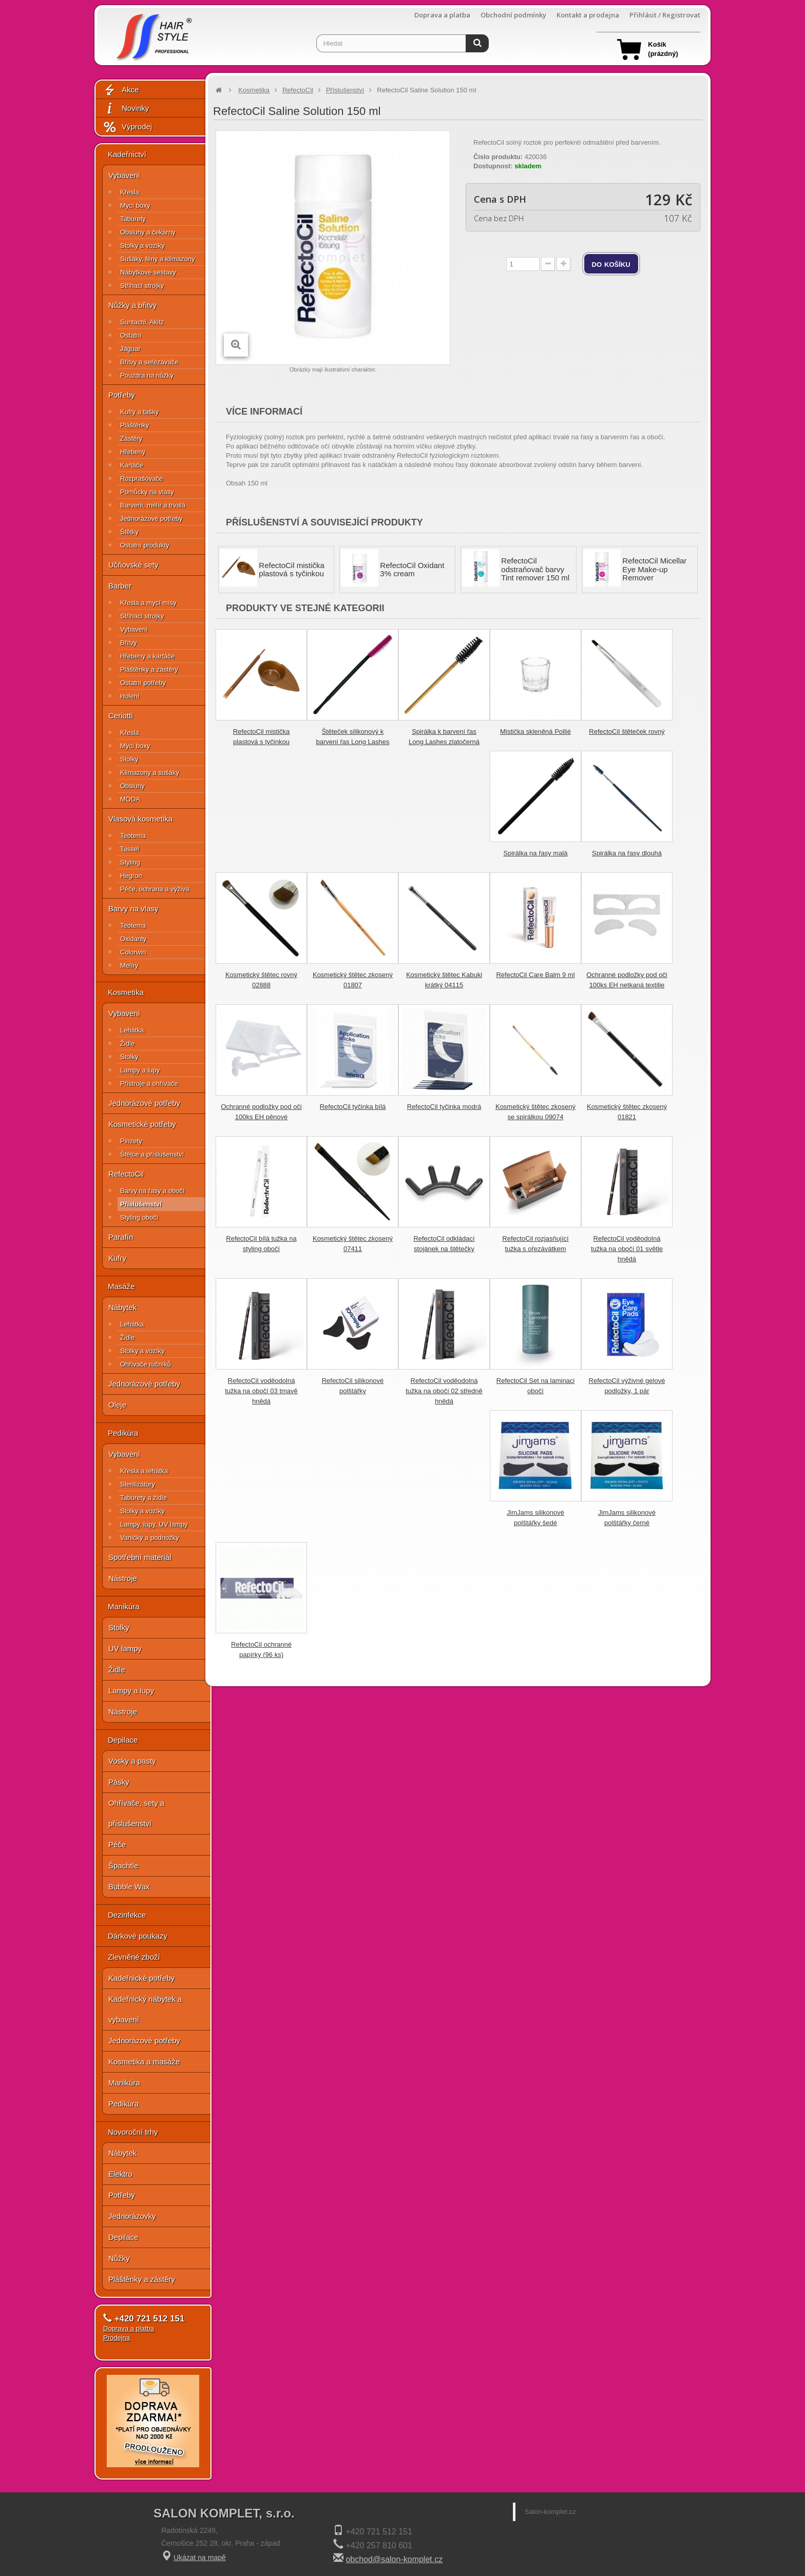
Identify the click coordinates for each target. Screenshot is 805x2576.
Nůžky (119, 2258)
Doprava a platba (442, 15)
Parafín (120, 1237)
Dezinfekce (127, 1914)
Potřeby (121, 395)
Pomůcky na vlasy (147, 492)
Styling (130, 862)
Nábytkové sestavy (148, 272)
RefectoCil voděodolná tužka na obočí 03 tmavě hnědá (261, 1391)
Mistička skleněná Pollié (535, 731)
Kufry (117, 1258)
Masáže (121, 1286)
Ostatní (131, 335)
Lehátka (132, 1030)
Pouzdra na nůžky (147, 375)
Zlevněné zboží (134, 1957)
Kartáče (131, 465)
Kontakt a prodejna (588, 15)
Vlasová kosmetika (140, 818)
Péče (117, 1844)
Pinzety (131, 1141)
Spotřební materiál (139, 1557)
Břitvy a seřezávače (149, 362)
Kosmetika (126, 992)
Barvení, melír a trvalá (152, 505)
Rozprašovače (141, 478)
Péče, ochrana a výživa (154, 889)
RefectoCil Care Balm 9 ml (535, 975)
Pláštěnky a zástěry (149, 669)
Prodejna (116, 2337)
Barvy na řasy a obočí (152, 1191)
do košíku (611, 264)
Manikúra (124, 1606)
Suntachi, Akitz (142, 322)
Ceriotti (120, 715)
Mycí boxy (135, 205)
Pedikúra (123, 1433)
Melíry (129, 965)
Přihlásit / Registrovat (664, 15)
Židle (127, 1043)
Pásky (118, 1782)
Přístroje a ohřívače (149, 1083)
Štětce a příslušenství (152, 1154)
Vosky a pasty (132, 1761)
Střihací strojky (142, 285)
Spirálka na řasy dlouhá (627, 853)
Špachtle (123, 1865)
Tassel (129, 849)
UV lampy (125, 1648)
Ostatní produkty (144, 545)
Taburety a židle (143, 1497)
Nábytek (122, 1307)
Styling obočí (139, 1217)
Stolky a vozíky (142, 245)
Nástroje (122, 1578)
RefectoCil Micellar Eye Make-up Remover (654, 569)
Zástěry (131, 438)
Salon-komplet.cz (550, 2511)
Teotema (133, 836)
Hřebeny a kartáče (147, 656)
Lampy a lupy (140, 1070)
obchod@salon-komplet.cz (394, 2559)
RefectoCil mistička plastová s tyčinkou (291, 569)
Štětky (129, 532)
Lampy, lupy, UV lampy (154, 1524)
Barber (119, 585)
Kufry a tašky (139, 412)
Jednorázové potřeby (151, 518)
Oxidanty (133, 939)
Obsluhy (132, 786)
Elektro (120, 2174)
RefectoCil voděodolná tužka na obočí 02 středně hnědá (444, 1391)
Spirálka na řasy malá (536, 853)
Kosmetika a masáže (144, 2061)
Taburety (133, 219)
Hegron (131, 876)
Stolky (129, 759)
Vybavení (124, 175)
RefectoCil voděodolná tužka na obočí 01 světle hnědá (627, 1249)
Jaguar (130, 349)
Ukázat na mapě (200, 2557)
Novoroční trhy (133, 2132)
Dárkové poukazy (137, 1935)
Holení (130, 696)
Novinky (126, 108)
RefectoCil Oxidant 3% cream (412, 569)
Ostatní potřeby (143, 683)
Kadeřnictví (127, 154)
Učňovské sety (133, 564)
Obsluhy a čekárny (148, 232)
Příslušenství (141, 1204)
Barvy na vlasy (133, 908)
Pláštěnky (134, 425)
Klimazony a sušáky (149, 772)
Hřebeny (132, 452)
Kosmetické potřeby (142, 1124)
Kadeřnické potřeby (141, 1978)
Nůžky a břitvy (132, 305)
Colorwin (133, 952)
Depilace (123, 1739)
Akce (121, 90)
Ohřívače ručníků (145, 1364)
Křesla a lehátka (144, 1471)
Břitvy (128, 643)
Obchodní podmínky (513, 15)
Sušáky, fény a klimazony (157, 259)
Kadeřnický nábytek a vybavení (145, 2009)
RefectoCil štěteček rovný (626, 731)
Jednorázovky (132, 2216)
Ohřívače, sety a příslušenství (136, 1813)
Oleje (117, 1404)
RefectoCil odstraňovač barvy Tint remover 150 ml (535, 569)
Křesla (129, 192)
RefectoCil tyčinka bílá (353, 1106)
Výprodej (127, 127)
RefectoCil (126, 1173)
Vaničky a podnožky (149, 1537)
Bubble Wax (128, 1886)
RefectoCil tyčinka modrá (444, 1106)
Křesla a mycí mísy (148, 603)
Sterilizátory (137, 1484)
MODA (130, 799)
